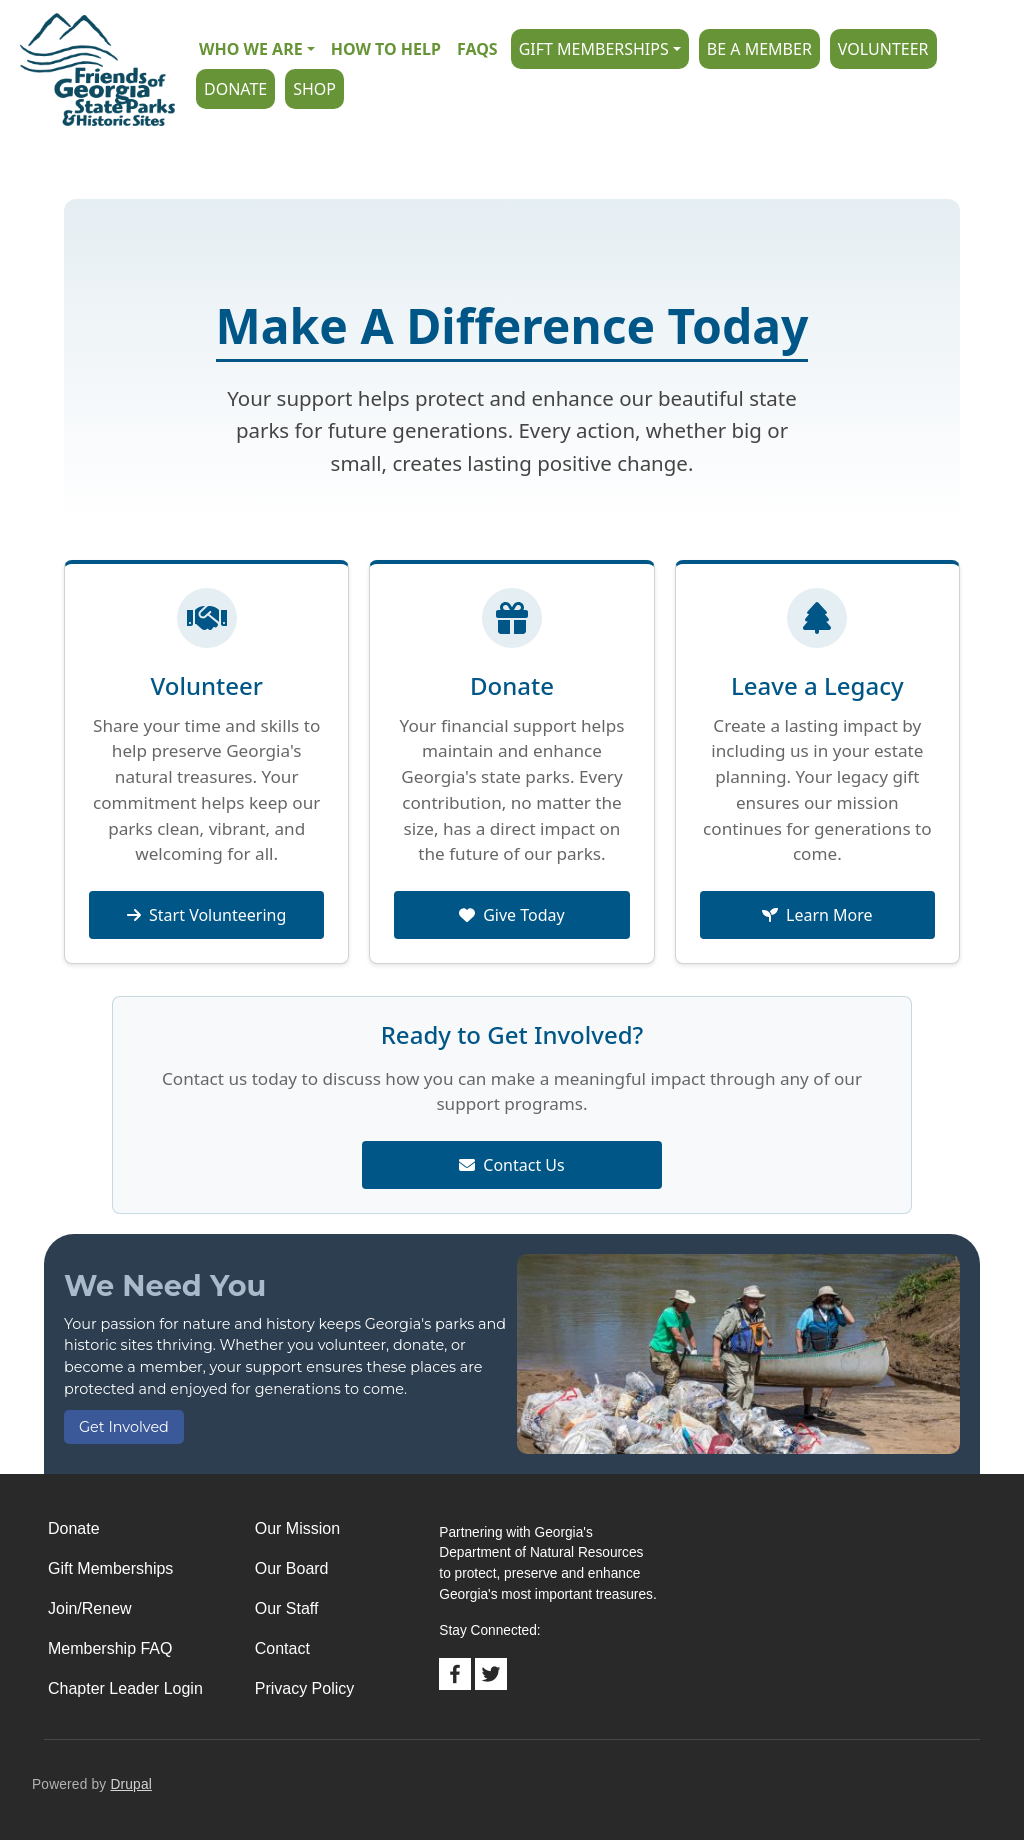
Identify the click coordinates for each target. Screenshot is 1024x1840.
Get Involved (124, 1427)
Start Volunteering (206, 915)
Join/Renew (90, 1608)
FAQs (477, 49)
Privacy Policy (305, 1688)
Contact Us (511, 1165)
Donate (235, 89)
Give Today (512, 915)
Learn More (817, 915)
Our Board (292, 1568)
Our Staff (287, 1608)
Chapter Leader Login (125, 1688)
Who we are (251, 49)
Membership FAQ (110, 1648)
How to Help (386, 49)
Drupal (131, 1784)
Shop (314, 89)
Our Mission (297, 1528)
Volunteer (883, 49)
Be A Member (759, 49)
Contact (282, 1648)
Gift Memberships (594, 49)
